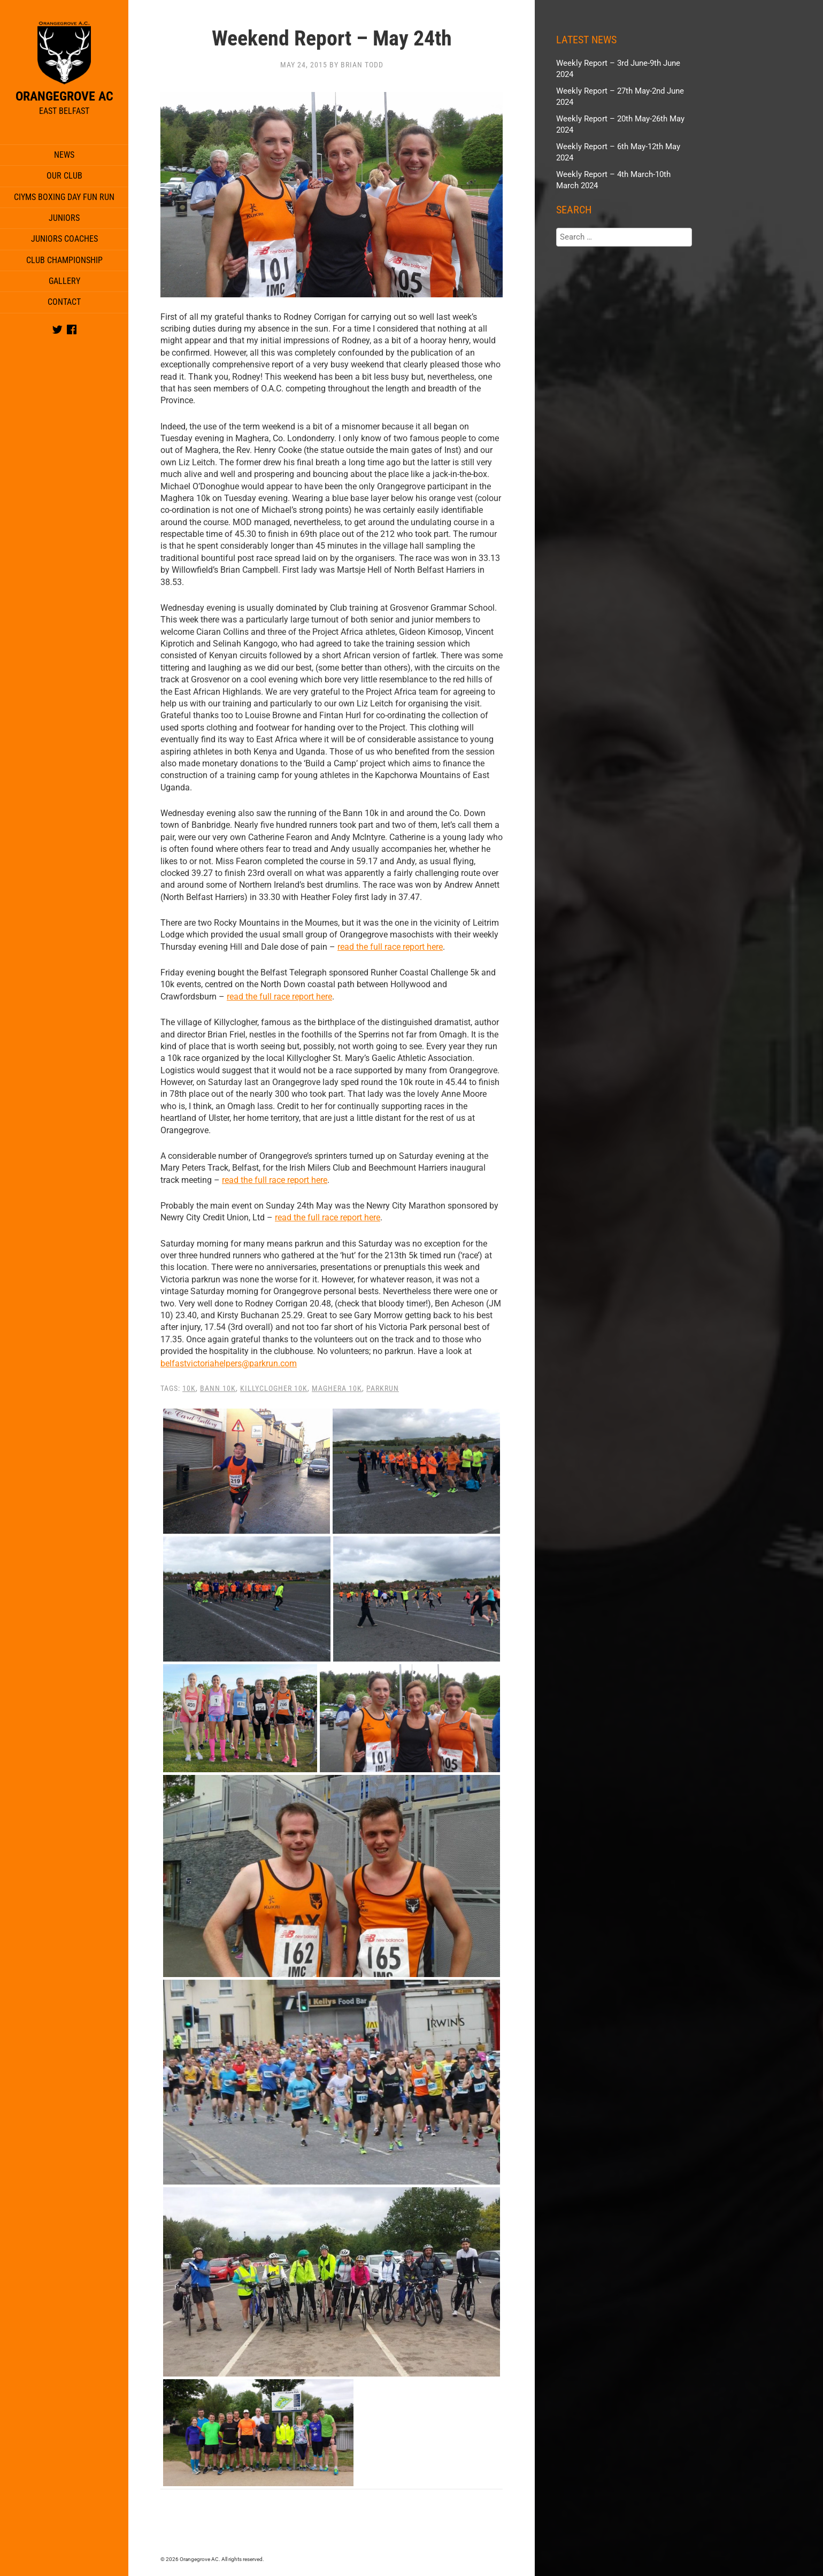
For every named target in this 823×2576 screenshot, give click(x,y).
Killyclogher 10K (273, 1388)
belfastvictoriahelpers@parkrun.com (228, 1363)
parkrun (382, 1388)
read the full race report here (390, 947)
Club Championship (64, 260)
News (64, 155)
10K (189, 1388)
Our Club (64, 176)
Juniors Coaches (64, 239)
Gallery (64, 281)
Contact (64, 302)
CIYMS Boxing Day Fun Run (64, 197)
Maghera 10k (337, 1388)
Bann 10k (218, 1388)
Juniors (64, 218)
